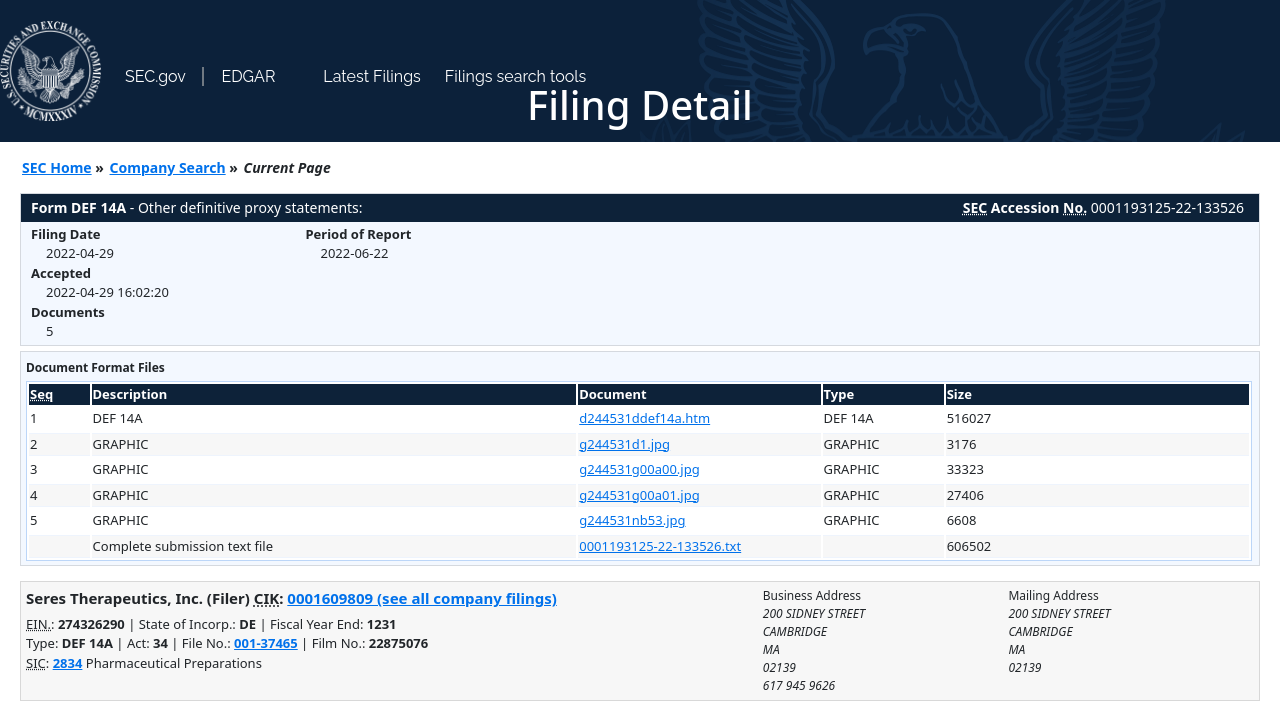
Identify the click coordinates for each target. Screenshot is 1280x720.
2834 (68, 663)
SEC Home (57, 167)
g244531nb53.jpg (632, 520)
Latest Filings (371, 76)
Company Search (168, 167)
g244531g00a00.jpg (639, 469)
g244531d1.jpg (624, 444)
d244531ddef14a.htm (644, 418)
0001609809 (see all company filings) (421, 598)
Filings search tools (516, 76)
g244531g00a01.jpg (639, 495)
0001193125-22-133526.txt (660, 546)
